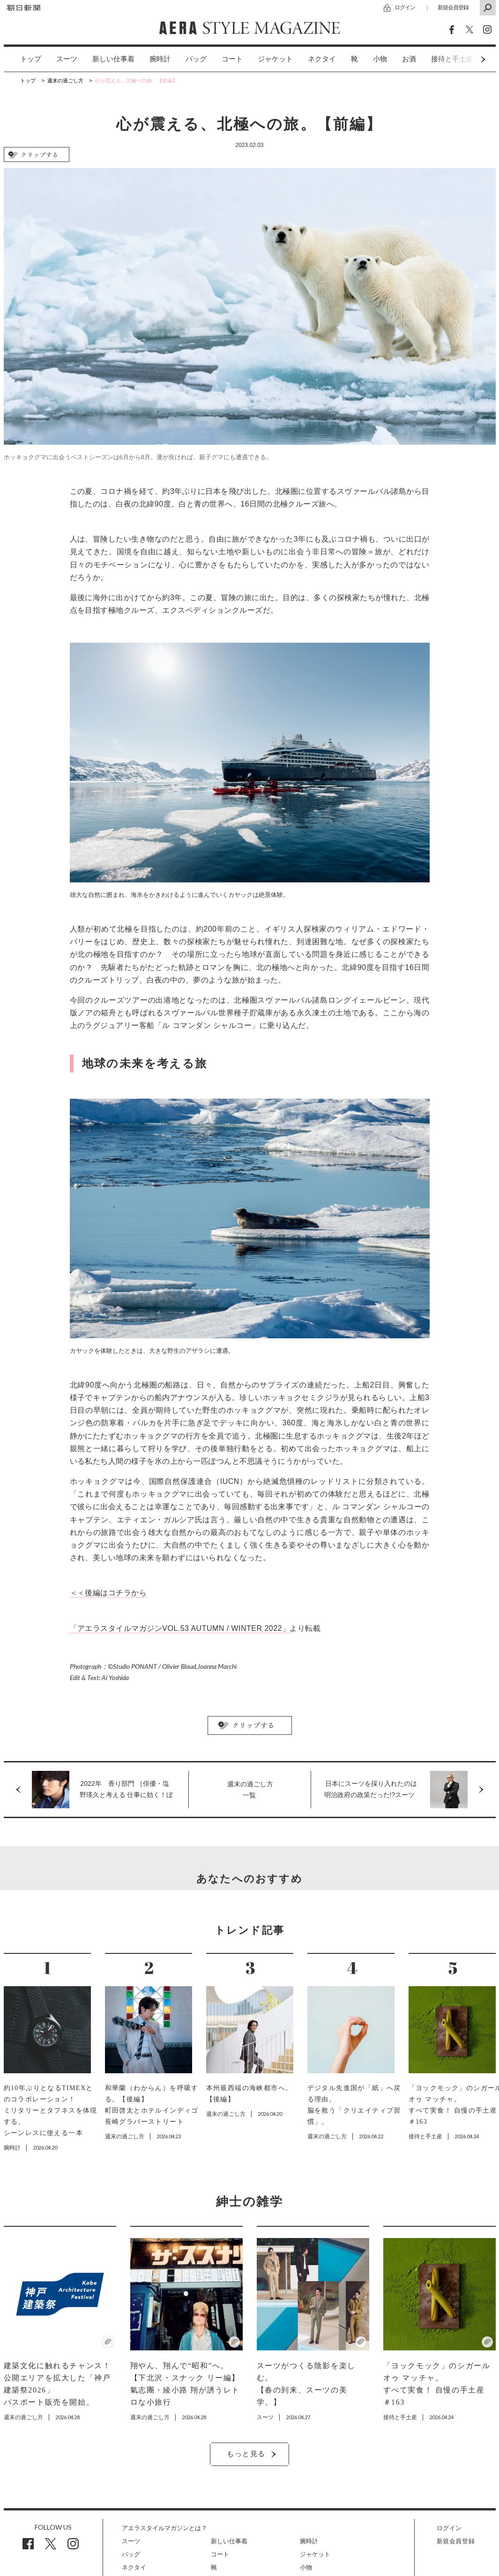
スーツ (66, 59)
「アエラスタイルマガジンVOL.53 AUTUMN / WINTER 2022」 (180, 1628)
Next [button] (465, 59)
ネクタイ (322, 59)
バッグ (196, 59)
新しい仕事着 (113, 59)
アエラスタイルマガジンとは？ (164, 2528)
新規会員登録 (453, 7)
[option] (23, 59)
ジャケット (275, 59)
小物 (380, 59)
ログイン (405, 7)
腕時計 (160, 59)
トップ (30, 59)
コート (232, 59)
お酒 (409, 59)
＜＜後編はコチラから (108, 1593)
